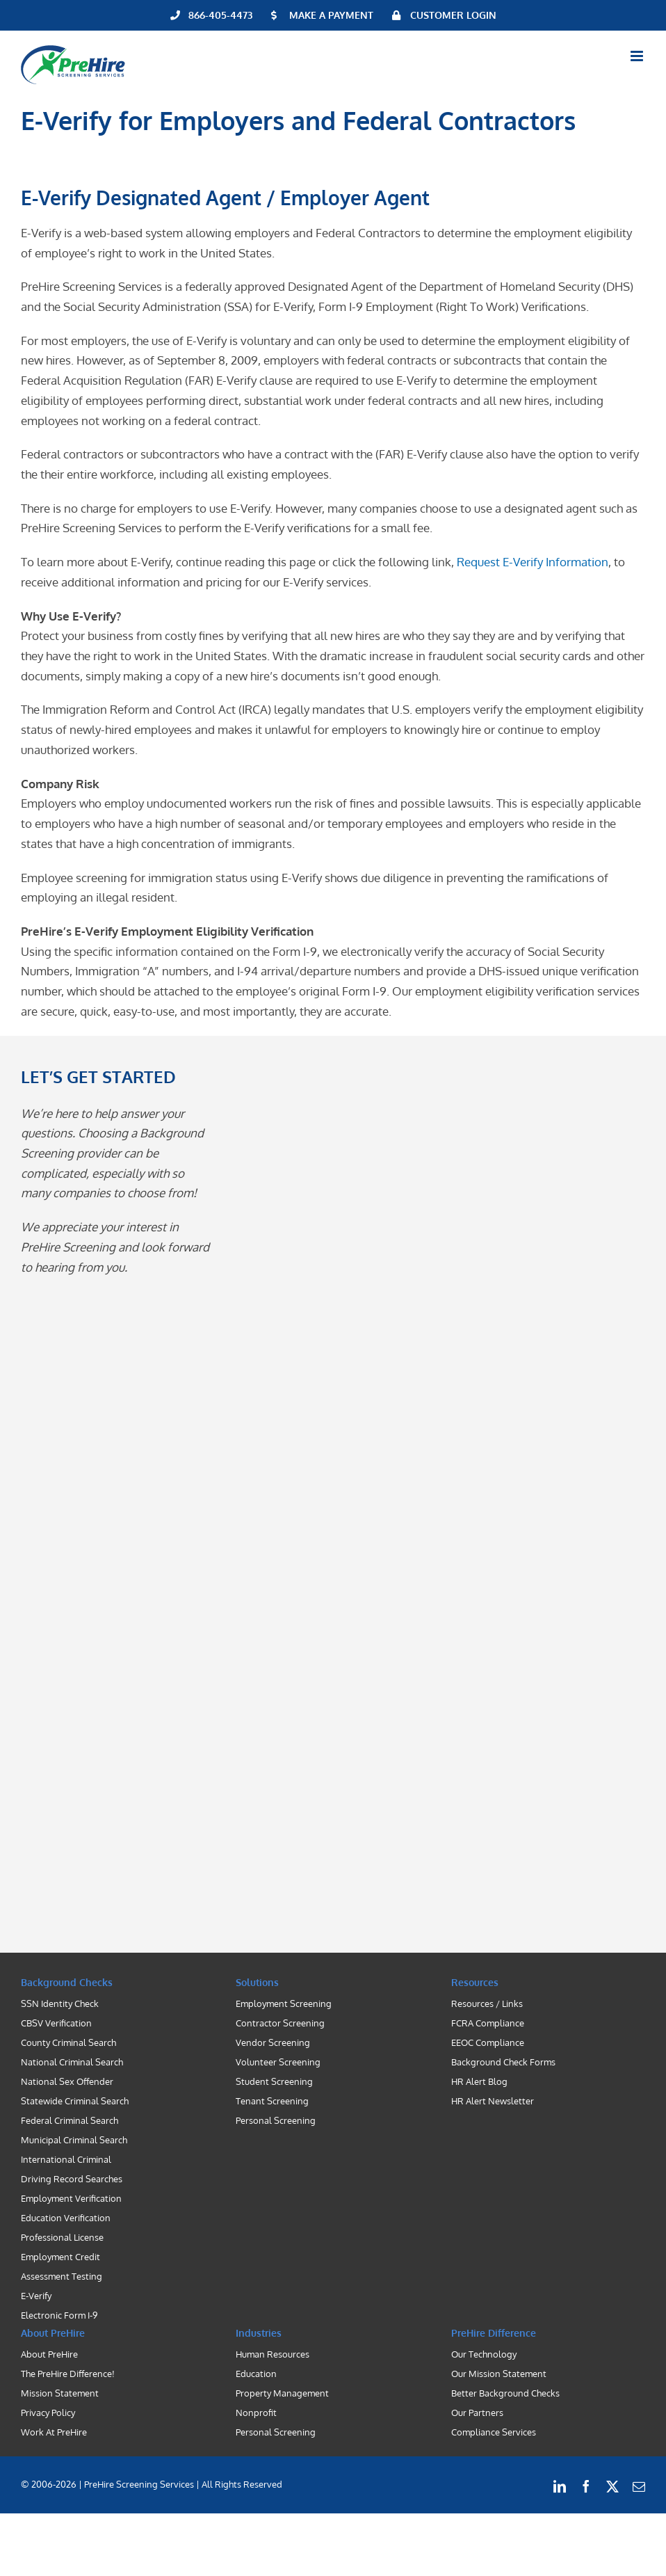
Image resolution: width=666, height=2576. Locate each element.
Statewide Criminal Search (75, 2100)
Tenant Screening (272, 2100)
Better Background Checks (505, 2393)
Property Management (282, 2393)
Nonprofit (256, 2412)
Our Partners (477, 2412)
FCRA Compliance (487, 2023)
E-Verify (36, 2295)
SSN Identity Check (60, 2003)
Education (256, 2373)
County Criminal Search (68, 2042)
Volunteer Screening (278, 2061)
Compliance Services (493, 2432)
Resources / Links (487, 2003)
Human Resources (272, 2354)
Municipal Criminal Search (74, 2139)
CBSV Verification (56, 2023)
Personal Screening (276, 2120)
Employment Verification (71, 2198)
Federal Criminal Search (69, 2120)
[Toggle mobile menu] (638, 56)
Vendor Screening (273, 2042)
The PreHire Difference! (68, 2373)
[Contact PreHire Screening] (420, 1498)
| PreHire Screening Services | (139, 2484)
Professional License (62, 2237)
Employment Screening (284, 2003)
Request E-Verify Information (532, 561)
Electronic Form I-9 (59, 2315)
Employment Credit (60, 2256)
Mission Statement (60, 2393)
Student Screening (274, 2081)
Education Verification (66, 2217)
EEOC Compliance (487, 2042)
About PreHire (49, 2354)
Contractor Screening (280, 2023)
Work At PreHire (54, 2432)
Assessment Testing (61, 2276)
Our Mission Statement (498, 2373)
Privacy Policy (48, 2412)
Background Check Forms (503, 2061)
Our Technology (484, 2354)
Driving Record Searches (71, 2178)
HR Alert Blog (479, 2081)
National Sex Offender (67, 2081)
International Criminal (66, 2159)
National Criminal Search (72, 2061)
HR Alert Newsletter (492, 2100)
